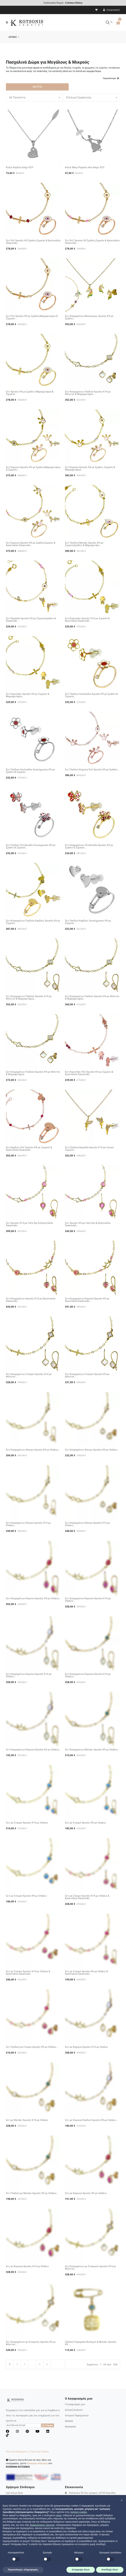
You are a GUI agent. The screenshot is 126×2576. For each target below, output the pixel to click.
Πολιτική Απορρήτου (17, 2451)
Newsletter (70, 2426)
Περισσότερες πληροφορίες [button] (23, 2569)
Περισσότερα (109, 78)
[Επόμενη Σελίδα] (47, 2364)
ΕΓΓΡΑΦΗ (47, 2425)
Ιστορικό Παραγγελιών (77, 2415)
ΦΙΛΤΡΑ (37, 86)
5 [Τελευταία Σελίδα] (39, 2364)
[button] (121, 2500)
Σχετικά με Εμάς (14, 2493)
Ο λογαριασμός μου (75, 2404)
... (32, 2364)
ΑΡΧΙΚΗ (13, 37)
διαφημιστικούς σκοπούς (42, 2525)
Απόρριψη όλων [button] (81, 2569)
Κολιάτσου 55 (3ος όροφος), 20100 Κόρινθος (92, 2493)
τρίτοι (58, 2515)
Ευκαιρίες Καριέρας (37, 2463)
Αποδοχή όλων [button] (109, 2569)
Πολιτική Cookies (40, 2451)
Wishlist (69, 2421)
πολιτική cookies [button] (78, 2512)
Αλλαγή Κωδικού (74, 2410)
